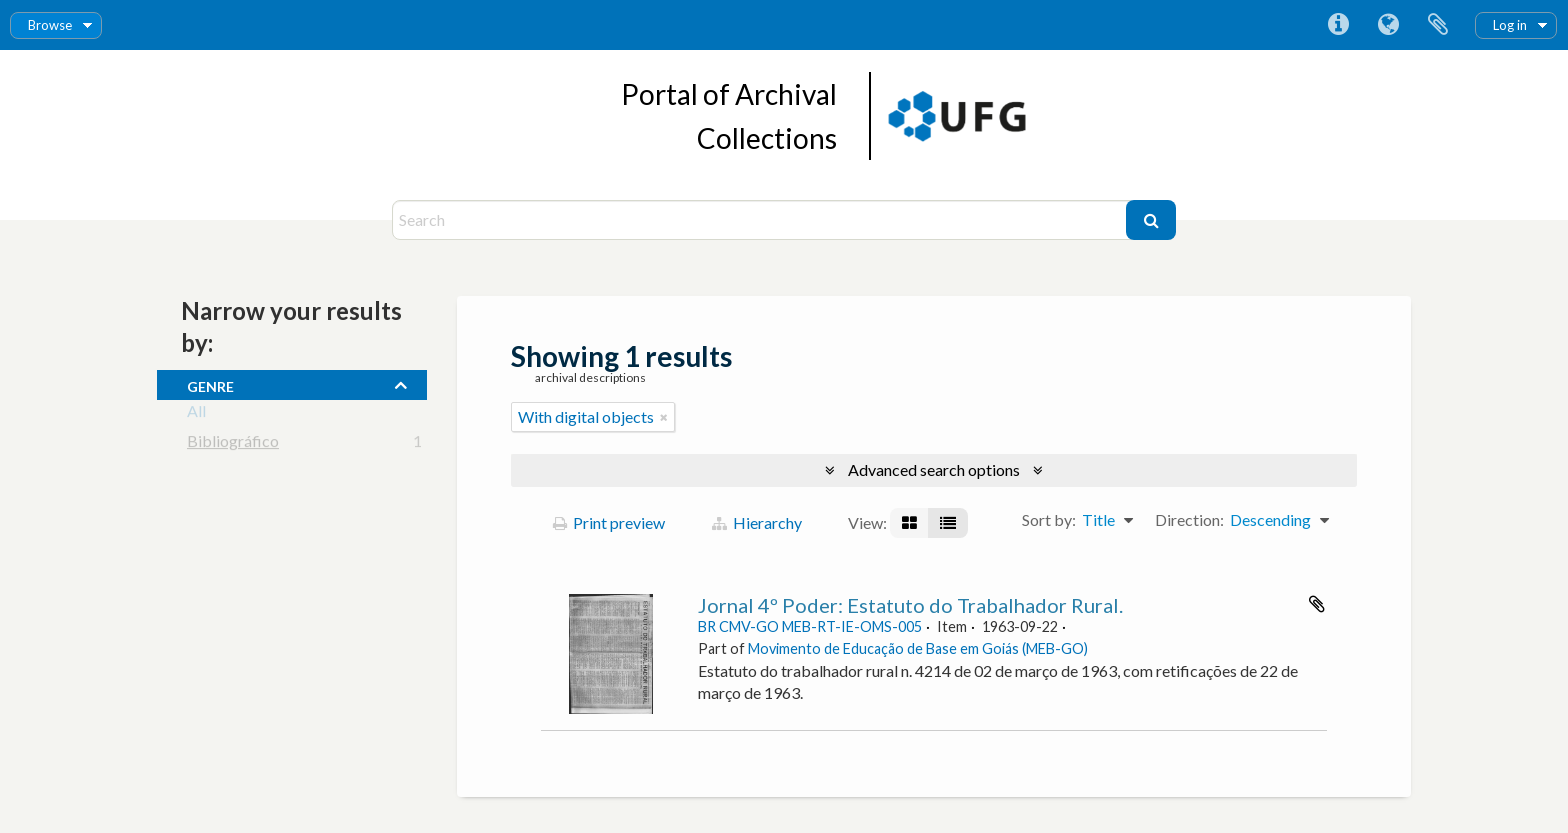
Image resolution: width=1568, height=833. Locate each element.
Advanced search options (934, 469)
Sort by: (1049, 519)
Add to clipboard (1317, 604)
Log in (1510, 25)
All (196, 414)
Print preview (609, 522)
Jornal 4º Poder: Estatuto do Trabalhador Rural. (910, 605)
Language (1388, 25)
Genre (210, 384)
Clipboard (1438, 25)
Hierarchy (757, 522)
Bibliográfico (233, 444)
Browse (50, 25)
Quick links (1338, 25)
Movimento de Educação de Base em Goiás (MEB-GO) (918, 648)
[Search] (761, 220)
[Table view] (948, 523)
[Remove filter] (664, 417)
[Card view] (909, 523)
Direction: (1189, 519)
